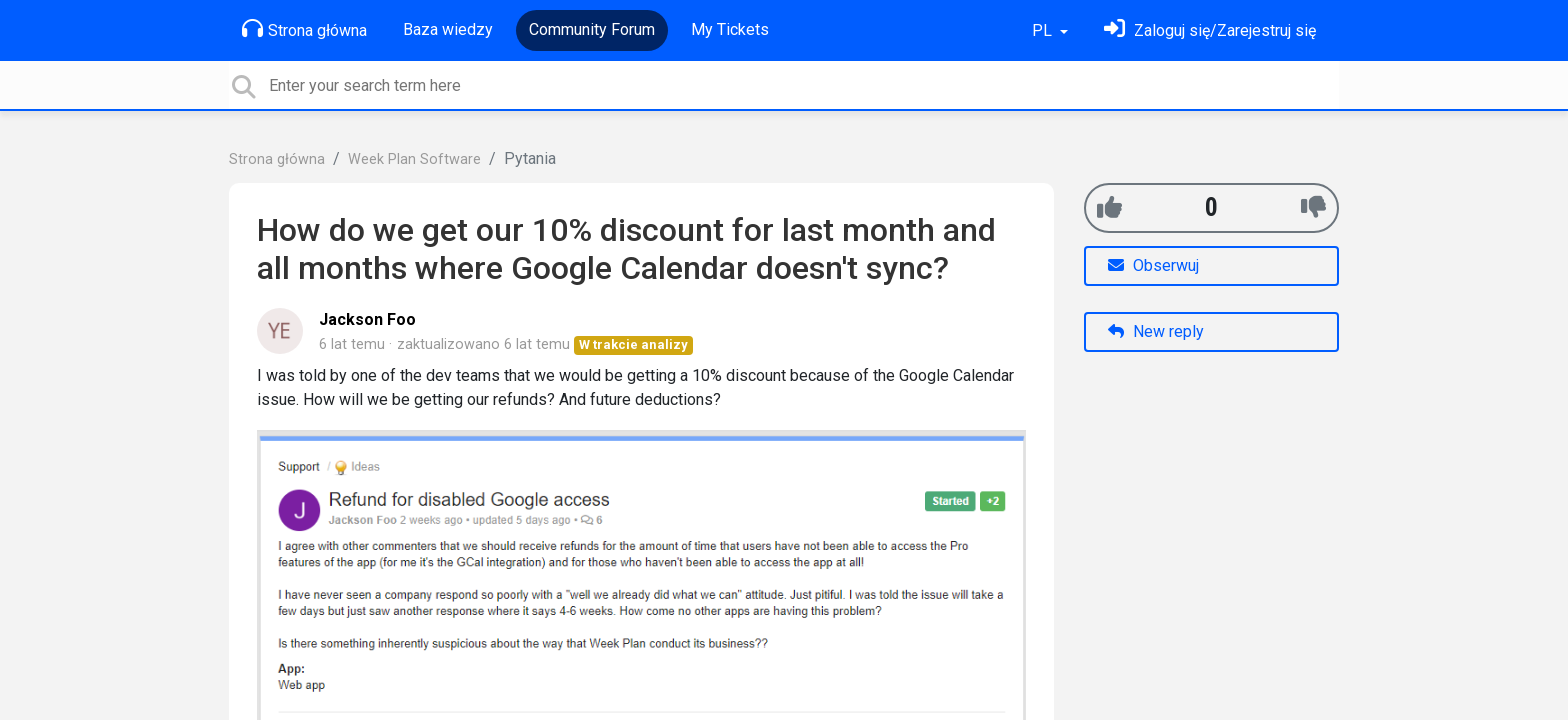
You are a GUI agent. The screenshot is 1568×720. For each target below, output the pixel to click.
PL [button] (1044, 30)
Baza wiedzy (448, 29)
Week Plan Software (414, 159)
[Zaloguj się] (1210, 30)
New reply (1156, 331)
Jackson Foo (367, 319)
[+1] (1109, 207)
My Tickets (730, 29)
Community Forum (592, 29)
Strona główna (304, 29)
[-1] (1313, 207)
